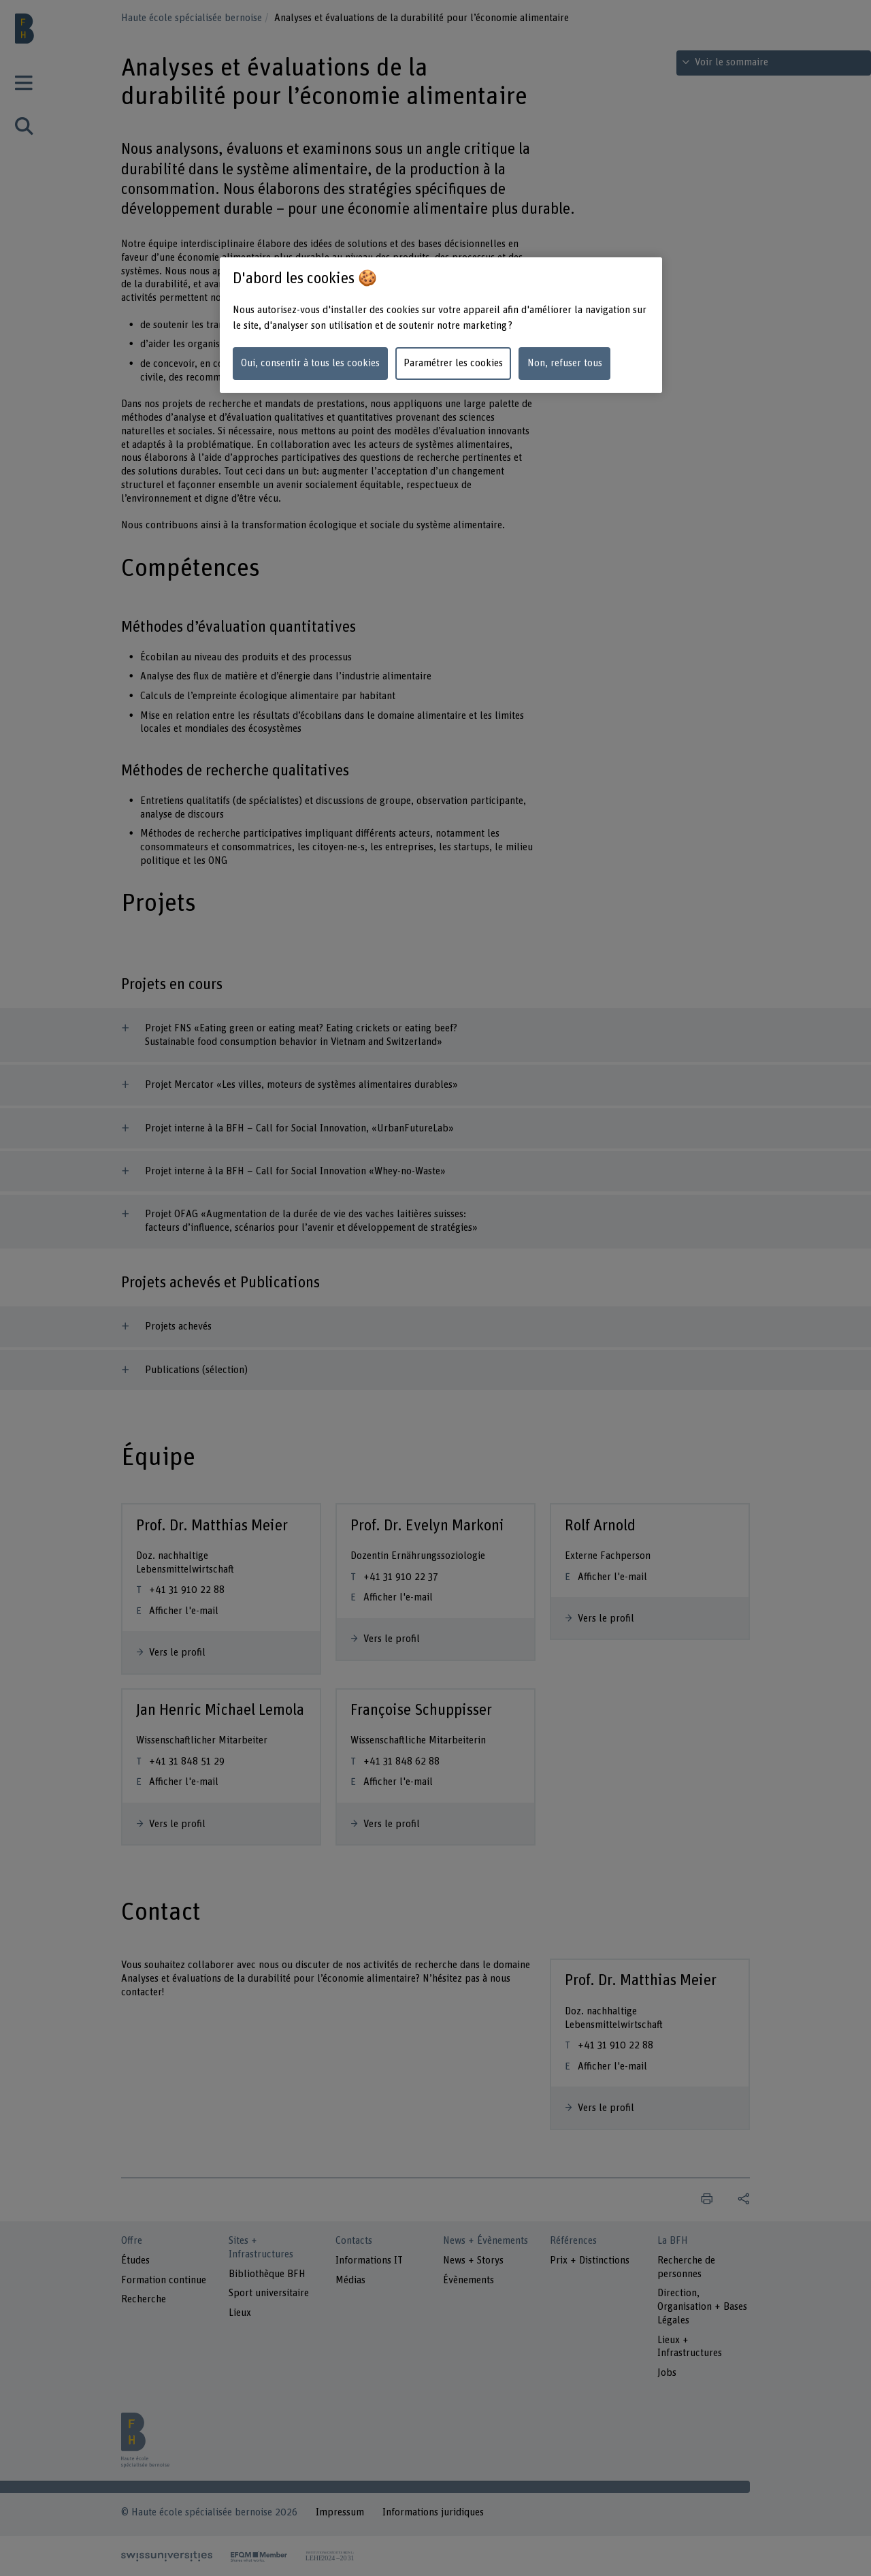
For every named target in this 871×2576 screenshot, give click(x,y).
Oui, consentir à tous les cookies (310, 363)
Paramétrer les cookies (453, 363)
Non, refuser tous (564, 363)
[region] (441, 325)
